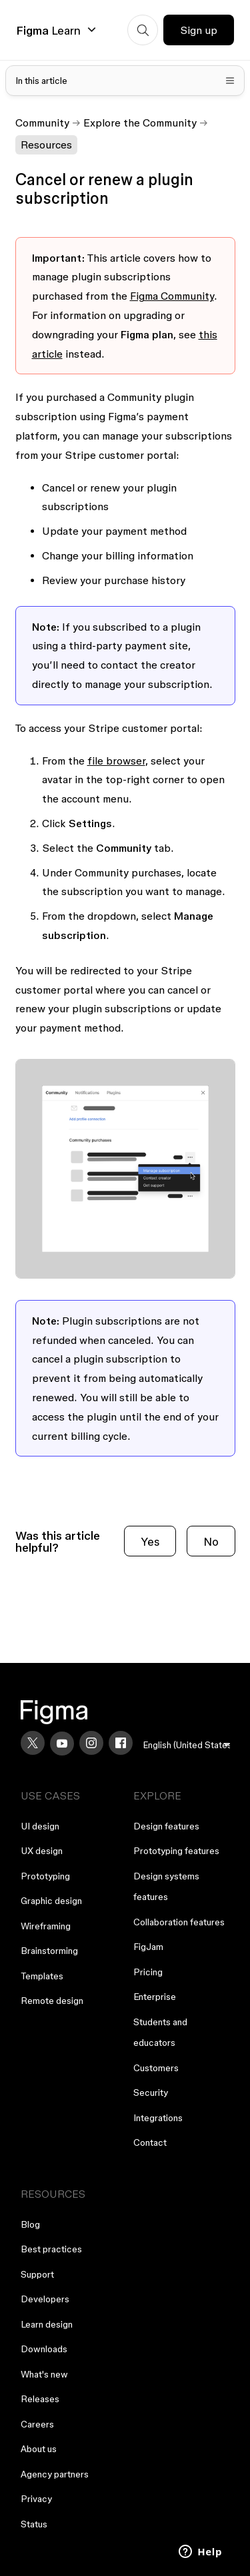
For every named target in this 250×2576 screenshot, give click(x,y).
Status (34, 2524)
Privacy (36, 2498)
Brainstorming (49, 1950)
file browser (116, 761)
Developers (45, 2299)
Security (150, 2092)
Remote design (52, 2000)
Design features (166, 1826)
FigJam (148, 1946)
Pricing (148, 1972)
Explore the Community (140, 123)
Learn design (47, 2324)
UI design (40, 1826)
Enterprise (154, 1996)
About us (39, 2448)
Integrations (158, 2117)
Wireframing (46, 1926)
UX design (42, 1850)
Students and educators (160, 2033)
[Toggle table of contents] (125, 80)
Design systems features (166, 1887)
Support (37, 2274)
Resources (46, 145)
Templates (42, 1976)
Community (42, 123)
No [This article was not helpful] (211, 1541)
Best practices (51, 2249)
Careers (37, 2424)
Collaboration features (179, 1922)
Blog (30, 2224)
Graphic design (51, 1900)
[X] (33, 1743)
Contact (150, 2142)
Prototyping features (176, 1850)
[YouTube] (62, 1744)
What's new (44, 2374)
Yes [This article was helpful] (150, 1541)
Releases (40, 2399)
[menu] (186, 1745)
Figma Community (172, 296)
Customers (156, 2068)
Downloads (44, 2349)
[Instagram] (91, 1743)
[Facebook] (121, 1743)
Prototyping (45, 1876)
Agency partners (55, 2474)
